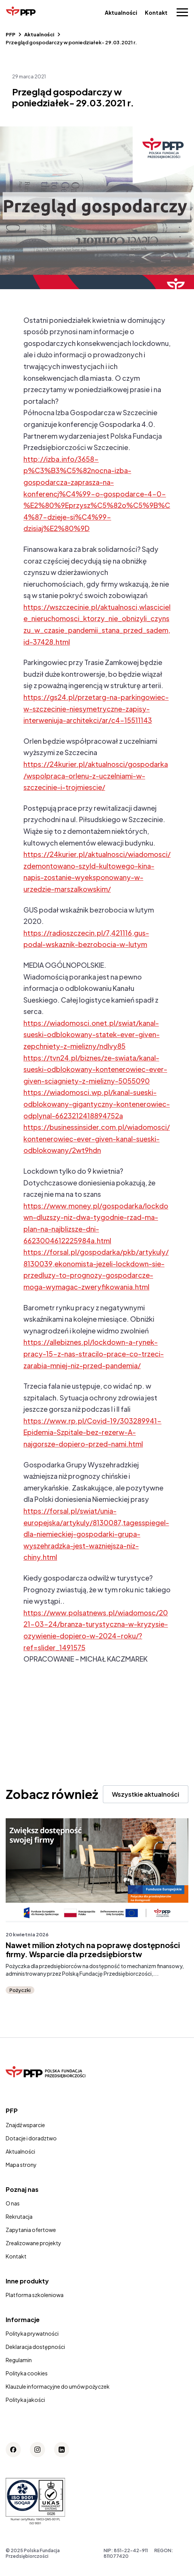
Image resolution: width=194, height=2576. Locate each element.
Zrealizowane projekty (33, 2243)
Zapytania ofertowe (31, 2229)
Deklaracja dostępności (35, 2346)
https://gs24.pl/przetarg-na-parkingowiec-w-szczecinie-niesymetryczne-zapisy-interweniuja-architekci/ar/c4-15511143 (96, 708)
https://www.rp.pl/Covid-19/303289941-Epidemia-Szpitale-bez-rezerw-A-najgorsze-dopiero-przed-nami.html (92, 1432)
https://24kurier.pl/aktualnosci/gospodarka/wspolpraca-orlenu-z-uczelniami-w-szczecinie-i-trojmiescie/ (95, 775)
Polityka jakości (25, 2399)
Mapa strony (21, 2164)
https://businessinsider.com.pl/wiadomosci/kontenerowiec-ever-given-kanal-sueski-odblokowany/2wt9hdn (96, 1138)
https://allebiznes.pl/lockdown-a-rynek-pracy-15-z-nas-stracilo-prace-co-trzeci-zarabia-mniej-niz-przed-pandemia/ (93, 1353)
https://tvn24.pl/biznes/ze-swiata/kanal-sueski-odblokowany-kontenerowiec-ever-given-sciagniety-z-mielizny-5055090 (95, 1069)
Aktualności (121, 12)
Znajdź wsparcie (25, 2124)
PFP (11, 34)
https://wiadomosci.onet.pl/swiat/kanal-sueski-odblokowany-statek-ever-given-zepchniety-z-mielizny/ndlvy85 (91, 1034)
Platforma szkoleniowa (35, 2294)
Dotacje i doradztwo (31, 2138)
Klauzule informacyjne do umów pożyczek (58, 2386)
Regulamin (19, 2359)
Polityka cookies (27, 2373)
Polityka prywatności (32, 2333)
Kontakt (156, 12)
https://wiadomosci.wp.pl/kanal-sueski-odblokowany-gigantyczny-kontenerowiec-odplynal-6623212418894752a (96, 1104)
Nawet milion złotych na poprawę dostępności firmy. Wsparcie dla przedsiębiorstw (93, 1950)
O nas (13, 2203)
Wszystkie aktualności (145, 1794)
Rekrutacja (19, 2216)
